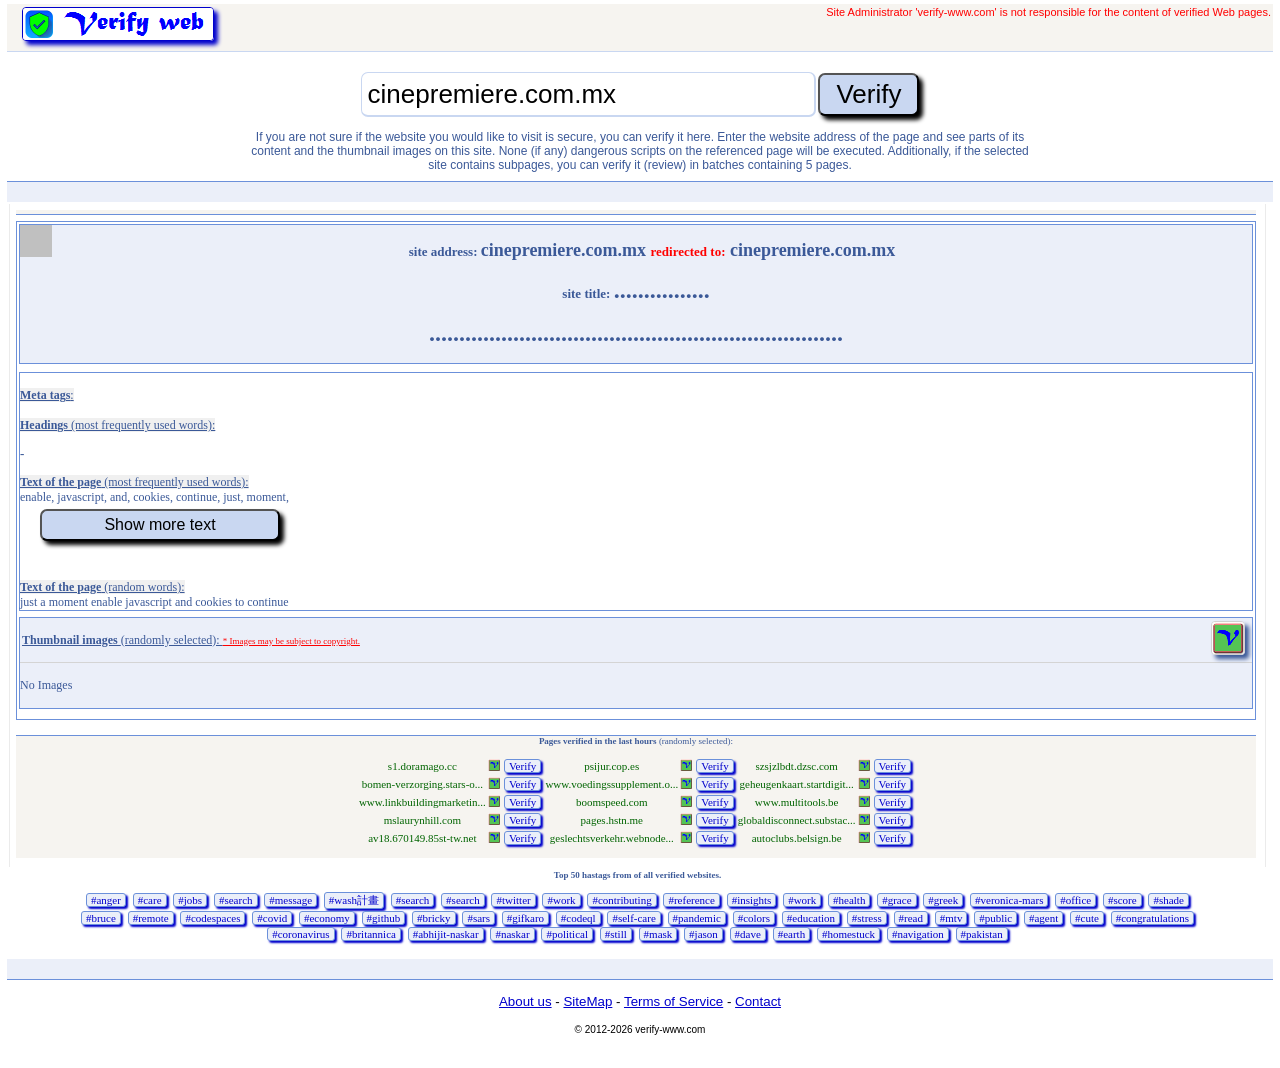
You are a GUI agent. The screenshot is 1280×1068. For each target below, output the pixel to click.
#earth (791, 934)
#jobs (190, 900)
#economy (327, 918)
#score (1122, 900)
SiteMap (587, 1001)
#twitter (513, 900)
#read (911, 918)
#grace (896, 900)
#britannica (370, 934)
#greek (943, 900)
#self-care (633, 918)
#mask (658, 934)
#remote (151, 918)
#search (236, 900)
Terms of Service (673, 1001)
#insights (752, 900)
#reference (691, 900)
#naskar (512, 934)
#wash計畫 (354, 900)
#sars (478, 918)
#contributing (621, 900)
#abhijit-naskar (446, 934)
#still (616, 934)
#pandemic (697, 918)
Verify (523, 766)
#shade (1168, 900)
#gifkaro (525, 918)
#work (561, 900)
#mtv (951, 918)
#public (995, 918)
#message (290, 900)
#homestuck (848, 934)
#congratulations (1152, 918)
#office (1075, 900)
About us (525, 1001)
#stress (867, 918)
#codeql (578, 918)
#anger (106, 900)
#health (849, 900)
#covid (272, 918)
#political (567, 934)
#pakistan (982, 934)
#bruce (101, 918)
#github (384, 918)
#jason (703, 934)
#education (811, 918)
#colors (754, 918)
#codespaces (212, 918)
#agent (1043, 918)
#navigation (918, 934)
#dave (748, 934)
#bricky (434, 918)
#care (150, 900)
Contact (758, 1001)
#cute (1087, 918)
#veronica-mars (1009, 900)
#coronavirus (300, 934)
